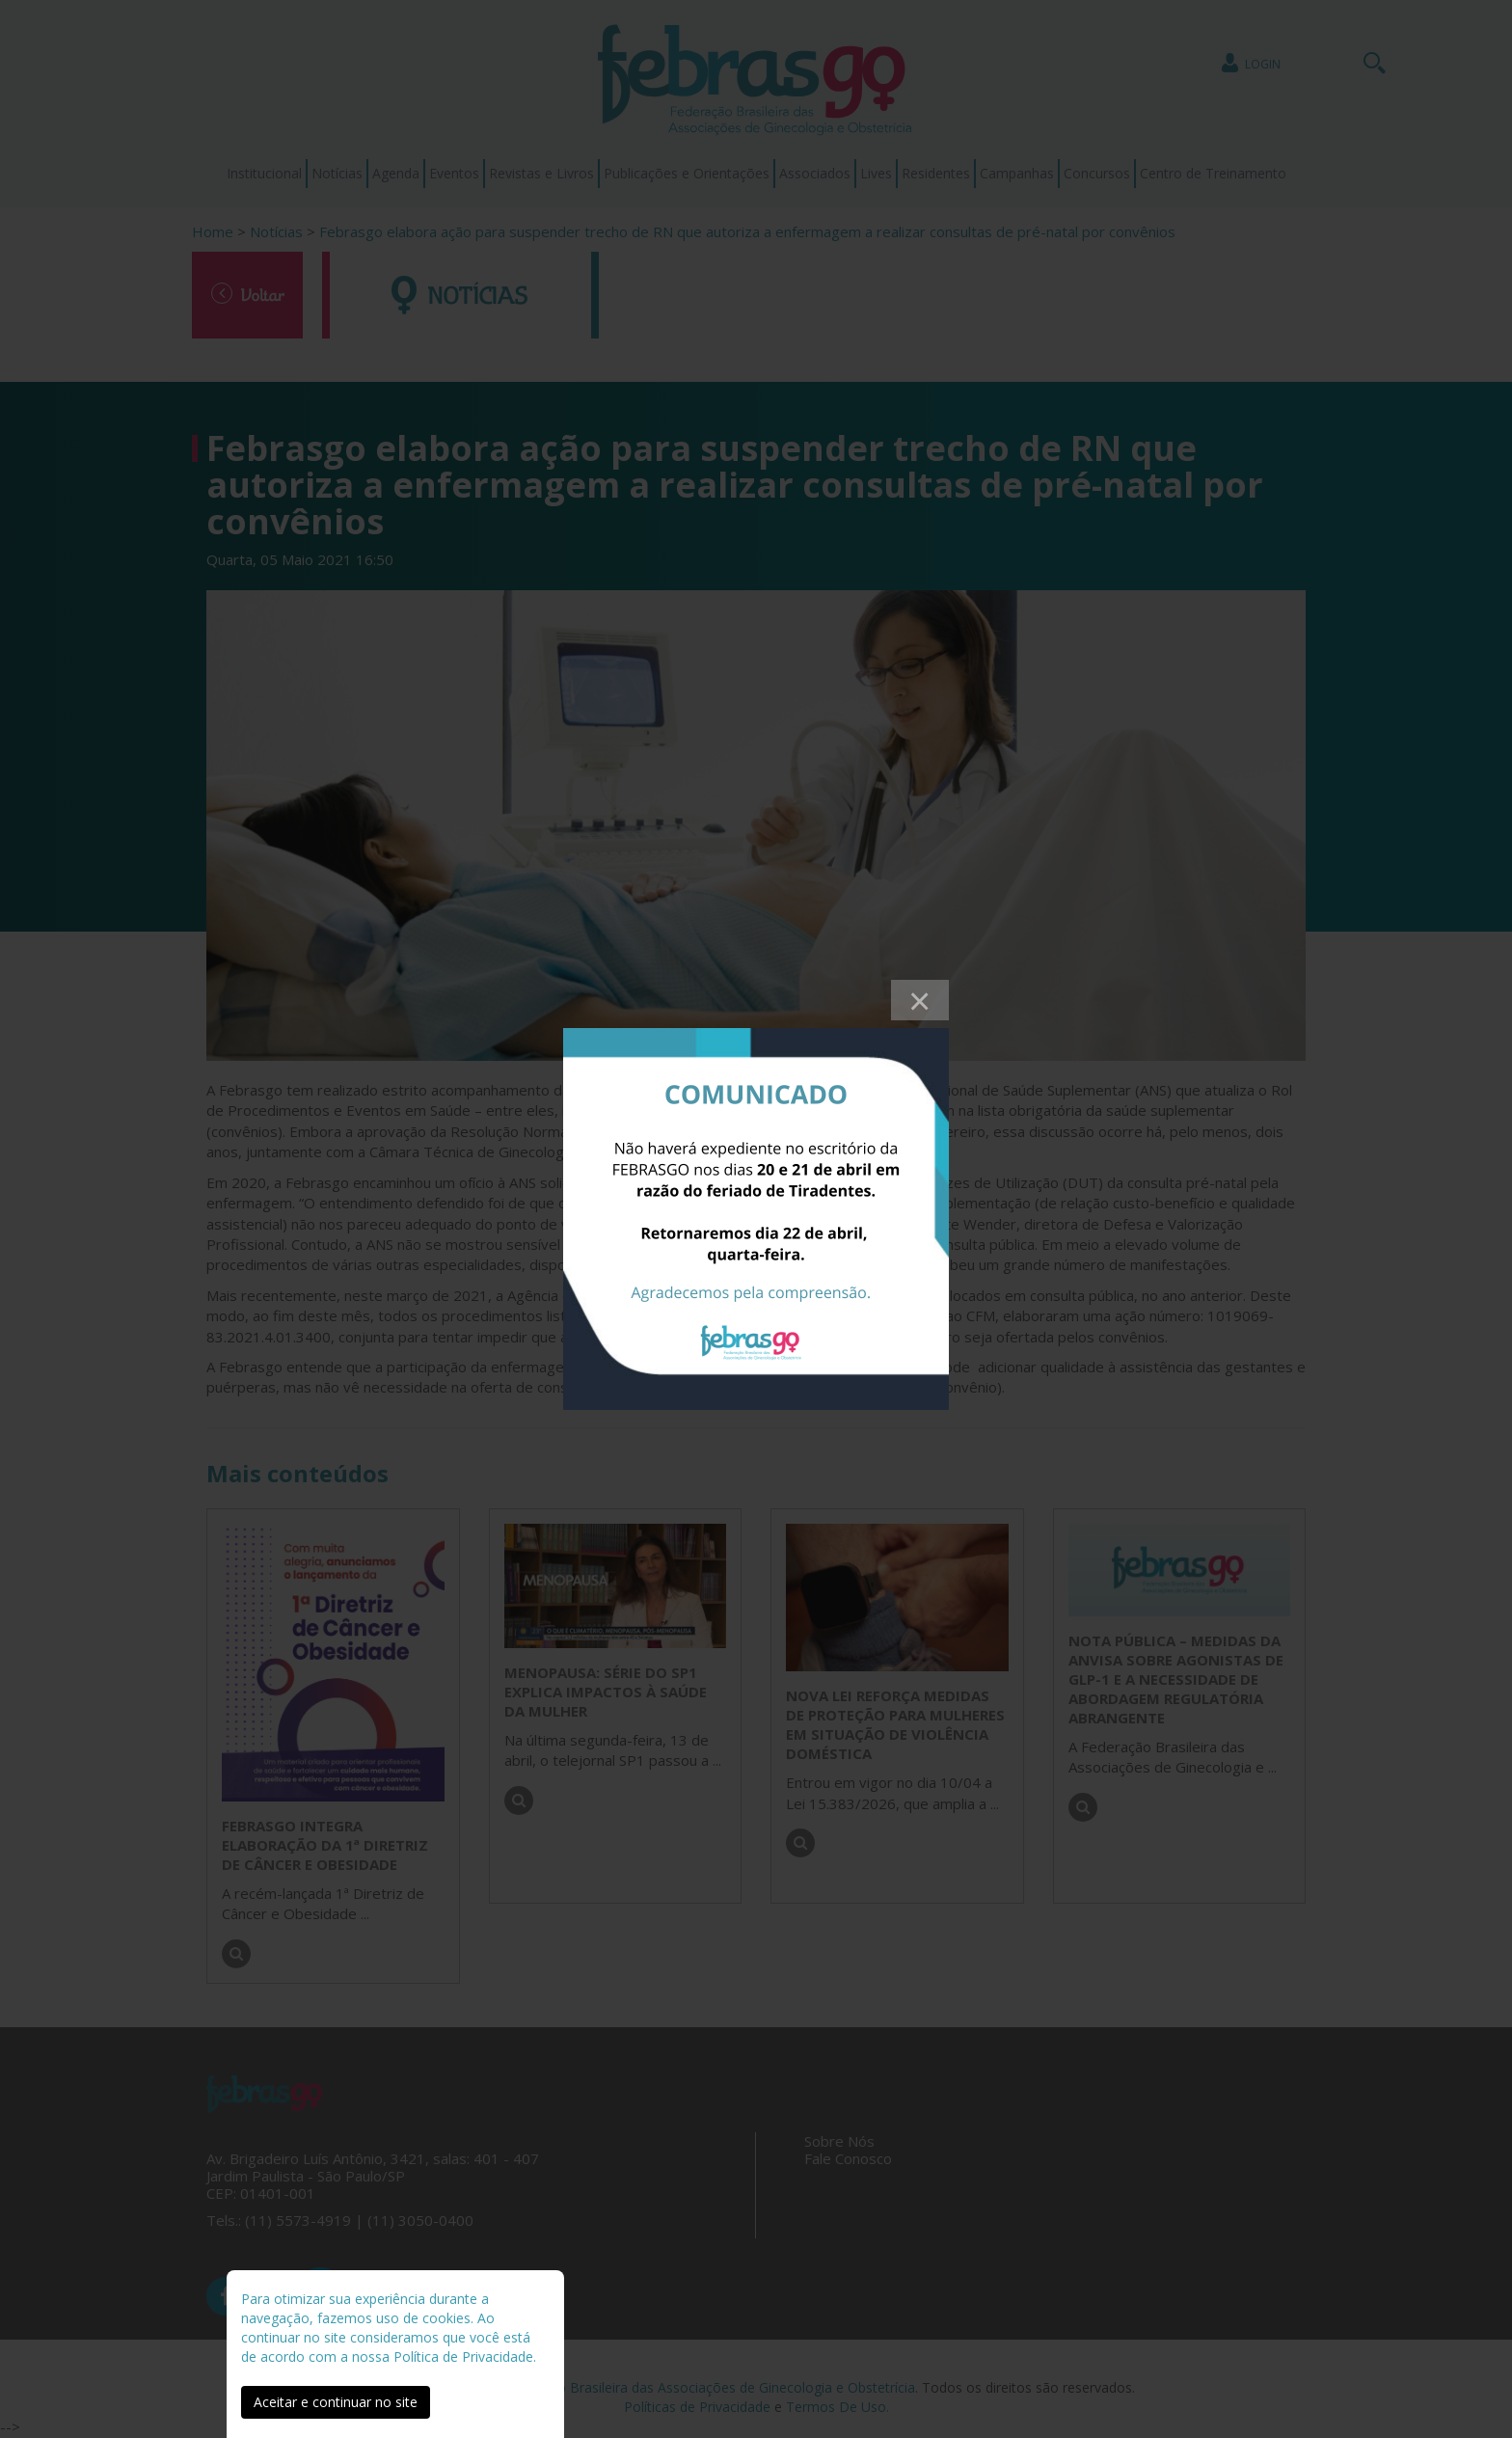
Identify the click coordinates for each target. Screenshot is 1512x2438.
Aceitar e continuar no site (336, 2402)
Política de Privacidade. (464, 2356)
